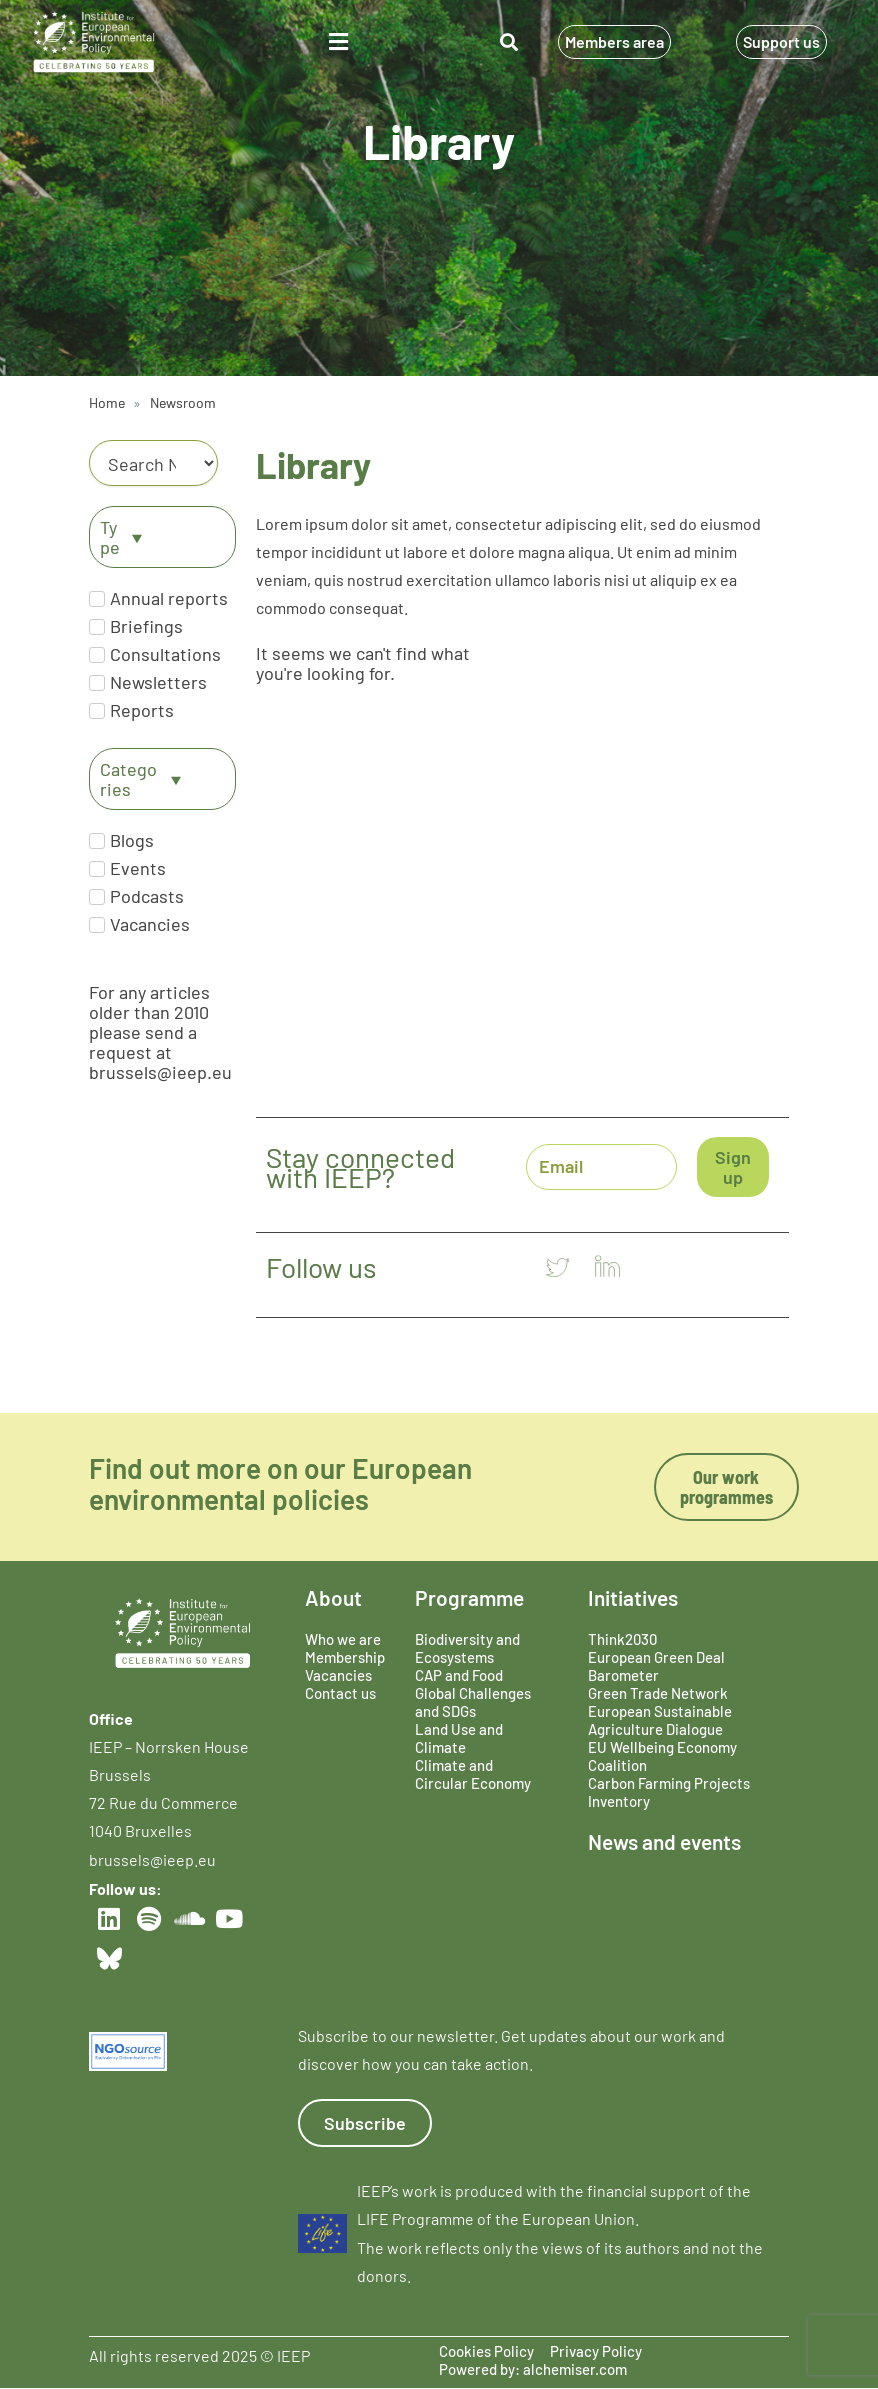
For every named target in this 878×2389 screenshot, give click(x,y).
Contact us (340, 1693)
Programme (469, 1597)
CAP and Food (459, 1675)
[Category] (153, 463)
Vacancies (338, 1675)
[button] (338, 42)
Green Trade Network (658, 1693)
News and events (664, 1841)
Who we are (343, 1639)
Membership (345, 1657)
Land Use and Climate (459, 1738)
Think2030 (622, 1639)
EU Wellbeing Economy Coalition (662, 1756)
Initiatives (633, 1597)
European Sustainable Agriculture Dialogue (660, 1720)
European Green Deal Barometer (656, 1666)
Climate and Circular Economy (473, 1774)
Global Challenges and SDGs (473, 1702)
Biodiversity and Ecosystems (467, 1648)
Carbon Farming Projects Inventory (669, 1792)
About (333, 1597)
